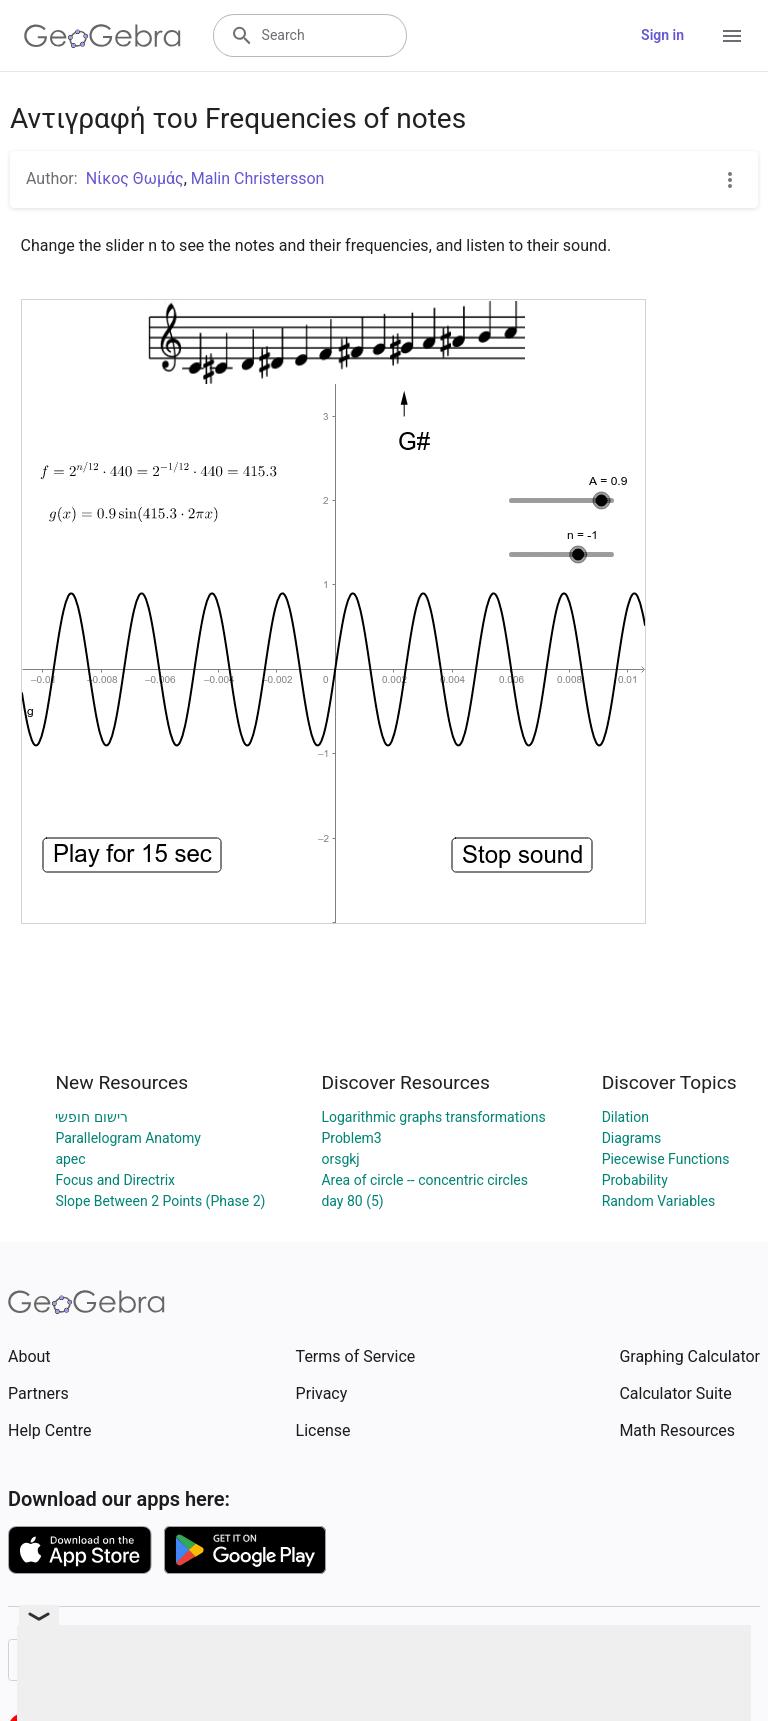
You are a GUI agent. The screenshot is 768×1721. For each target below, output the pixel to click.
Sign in (662, 35)
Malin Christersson (258, 178)
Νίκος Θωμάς (135, 178)
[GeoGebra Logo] (102, 36)
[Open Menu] (732, 36)
